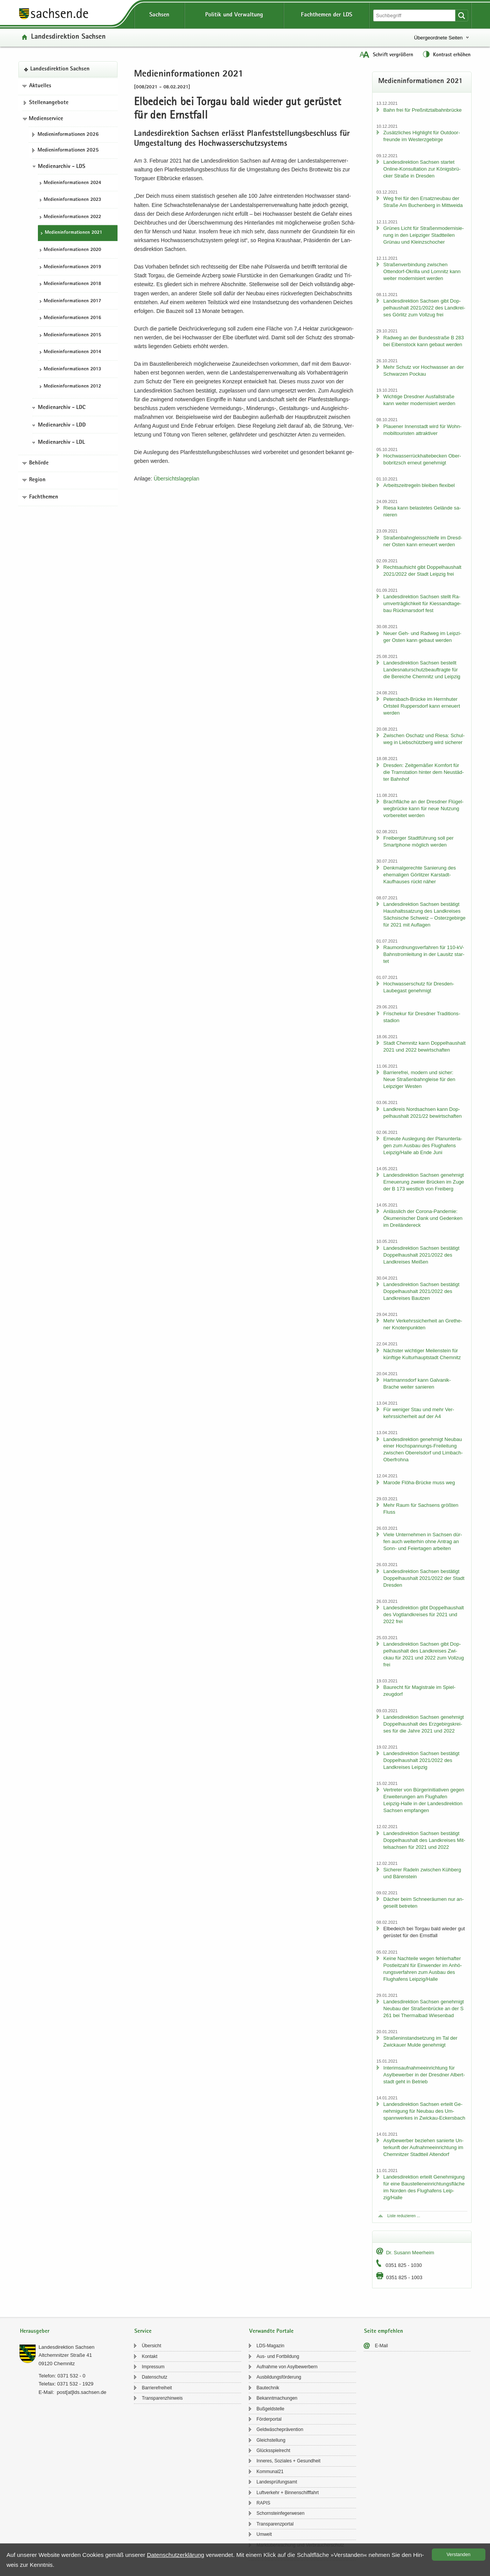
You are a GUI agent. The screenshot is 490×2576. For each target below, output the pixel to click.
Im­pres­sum (153, 2366)
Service (143, 2331)
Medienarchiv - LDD (62, 425)
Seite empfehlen (383, 2331)
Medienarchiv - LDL (61, 442)
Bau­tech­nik (267, 2387)
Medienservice (46, 119)
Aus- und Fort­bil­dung (277, 2356)
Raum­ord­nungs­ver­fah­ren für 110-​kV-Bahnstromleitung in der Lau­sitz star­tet (423, 954)
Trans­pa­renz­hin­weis (162, 2398)
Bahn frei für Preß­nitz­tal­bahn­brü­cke (422, 110)
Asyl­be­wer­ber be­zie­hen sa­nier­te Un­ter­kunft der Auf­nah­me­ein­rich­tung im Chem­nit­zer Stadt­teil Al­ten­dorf (423, 2147)
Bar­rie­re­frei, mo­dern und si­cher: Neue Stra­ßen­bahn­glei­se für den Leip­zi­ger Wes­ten (419, 1079)
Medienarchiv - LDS (61, 166)
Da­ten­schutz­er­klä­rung (175, 2555)
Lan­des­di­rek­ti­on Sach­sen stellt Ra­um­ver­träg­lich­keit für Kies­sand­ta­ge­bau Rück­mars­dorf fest (422, 603)
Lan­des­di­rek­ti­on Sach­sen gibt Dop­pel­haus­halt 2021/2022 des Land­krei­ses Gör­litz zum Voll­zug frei (424, 308)
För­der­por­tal (268, 2419)
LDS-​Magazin (270, 2345)
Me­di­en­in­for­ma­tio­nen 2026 (68, 134)
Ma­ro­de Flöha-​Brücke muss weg (419, 1482)
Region (37, 480)
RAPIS (263, 2503)
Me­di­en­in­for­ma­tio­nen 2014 (72, 352)
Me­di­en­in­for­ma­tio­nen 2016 (72, 318)
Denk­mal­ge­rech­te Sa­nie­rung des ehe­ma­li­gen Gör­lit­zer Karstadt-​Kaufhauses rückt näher (419, 874)
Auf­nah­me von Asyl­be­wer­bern (286, 2366)
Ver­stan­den (458, 2554)
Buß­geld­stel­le (270, 2409)
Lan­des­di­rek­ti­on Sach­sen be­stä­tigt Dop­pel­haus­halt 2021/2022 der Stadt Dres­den (423, 1578)
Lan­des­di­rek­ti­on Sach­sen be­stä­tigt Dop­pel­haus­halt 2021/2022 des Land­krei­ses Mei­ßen (421, 1255)
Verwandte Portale (271, 2331)
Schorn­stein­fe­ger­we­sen (280, 2513)
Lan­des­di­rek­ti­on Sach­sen (68, 37)
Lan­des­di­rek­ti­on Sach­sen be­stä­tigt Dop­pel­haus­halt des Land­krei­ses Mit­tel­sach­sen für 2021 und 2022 (424, 1840)
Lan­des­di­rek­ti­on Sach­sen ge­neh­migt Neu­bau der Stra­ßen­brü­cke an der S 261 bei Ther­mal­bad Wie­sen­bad (423, 2008)
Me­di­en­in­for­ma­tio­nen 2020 (72, 250)
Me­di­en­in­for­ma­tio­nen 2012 (72, 386)
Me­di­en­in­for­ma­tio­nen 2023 (72, 199)
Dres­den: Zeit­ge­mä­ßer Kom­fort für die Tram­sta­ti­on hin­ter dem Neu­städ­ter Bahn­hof (423, 772)
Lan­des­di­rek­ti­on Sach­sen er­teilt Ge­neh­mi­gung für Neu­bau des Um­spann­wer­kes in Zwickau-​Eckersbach (424, 2111)
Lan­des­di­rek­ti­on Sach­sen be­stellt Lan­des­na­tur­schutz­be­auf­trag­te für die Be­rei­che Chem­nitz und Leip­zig (421, 669)
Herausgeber (34, 2331)
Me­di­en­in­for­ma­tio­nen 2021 (73, 232)
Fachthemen (43, 497)
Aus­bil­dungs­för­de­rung (278, 2377)
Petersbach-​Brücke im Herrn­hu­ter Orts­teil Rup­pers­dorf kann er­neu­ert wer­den (421, 706)
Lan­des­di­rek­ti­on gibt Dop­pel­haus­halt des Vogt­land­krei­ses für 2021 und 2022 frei (423, 1614)
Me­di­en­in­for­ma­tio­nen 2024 (72, 183)
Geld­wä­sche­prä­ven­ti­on (279, 2429)
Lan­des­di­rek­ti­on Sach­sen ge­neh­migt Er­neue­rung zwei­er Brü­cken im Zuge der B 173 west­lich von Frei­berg (423, 1182)
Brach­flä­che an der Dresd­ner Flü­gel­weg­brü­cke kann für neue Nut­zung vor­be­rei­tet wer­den (423, 808)
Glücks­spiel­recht (273, 2450)
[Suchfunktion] (415, 15)
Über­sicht (151, 2345)
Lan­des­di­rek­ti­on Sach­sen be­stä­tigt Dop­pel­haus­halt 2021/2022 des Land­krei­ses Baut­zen (421, 1291)
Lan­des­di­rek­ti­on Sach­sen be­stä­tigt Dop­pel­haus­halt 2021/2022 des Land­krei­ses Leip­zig (421, 1760)
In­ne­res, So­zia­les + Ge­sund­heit (288, 2461)
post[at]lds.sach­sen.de (81, 2392)
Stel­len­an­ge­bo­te (49, 103)
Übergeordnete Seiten (438, 38)
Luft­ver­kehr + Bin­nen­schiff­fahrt (287, 2492)
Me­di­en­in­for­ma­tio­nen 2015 (72, 335)
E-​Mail (381, 2345)
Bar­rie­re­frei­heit (157, 2387)
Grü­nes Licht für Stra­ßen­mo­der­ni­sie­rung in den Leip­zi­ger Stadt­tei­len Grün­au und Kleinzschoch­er (423, 235)
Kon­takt (149, 2356)
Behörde (39, 463)
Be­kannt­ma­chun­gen (276, 2398)
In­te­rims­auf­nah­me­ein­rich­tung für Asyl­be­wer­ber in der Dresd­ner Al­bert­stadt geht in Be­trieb (424, 2074)
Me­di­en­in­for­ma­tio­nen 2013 (72, 369)
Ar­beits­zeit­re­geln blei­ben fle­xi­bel (418, 485)
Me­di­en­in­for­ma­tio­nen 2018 (72, 284)
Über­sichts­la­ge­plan (176, 478)
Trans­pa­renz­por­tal (275, 2524)
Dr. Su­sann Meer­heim (410, 2252)
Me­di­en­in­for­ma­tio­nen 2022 (72, 217)
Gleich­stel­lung (270, 2440)
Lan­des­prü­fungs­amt (276, 2482)
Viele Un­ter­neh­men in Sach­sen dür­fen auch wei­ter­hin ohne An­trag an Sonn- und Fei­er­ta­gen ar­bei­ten (422, 1541)
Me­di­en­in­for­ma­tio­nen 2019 (72, 267)
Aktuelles (40, 86)
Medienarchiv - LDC (61, 407)
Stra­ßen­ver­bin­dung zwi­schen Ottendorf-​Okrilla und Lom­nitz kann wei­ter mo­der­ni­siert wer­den (422, 271)
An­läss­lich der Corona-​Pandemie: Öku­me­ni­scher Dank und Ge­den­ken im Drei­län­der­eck (422, 1218)
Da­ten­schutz (154, 2377)
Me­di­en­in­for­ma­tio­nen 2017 (72, 301)
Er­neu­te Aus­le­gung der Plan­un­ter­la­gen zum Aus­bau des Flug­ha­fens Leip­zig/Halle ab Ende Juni (422, 1145)
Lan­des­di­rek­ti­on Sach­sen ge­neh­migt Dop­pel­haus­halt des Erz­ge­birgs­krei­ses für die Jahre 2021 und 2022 (423, 1724)
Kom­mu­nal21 (270, 2471)
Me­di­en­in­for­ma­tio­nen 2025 (68, 150)
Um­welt (264, 2534)
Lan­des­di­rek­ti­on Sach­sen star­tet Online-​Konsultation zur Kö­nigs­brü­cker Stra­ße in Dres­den (422, 169)
